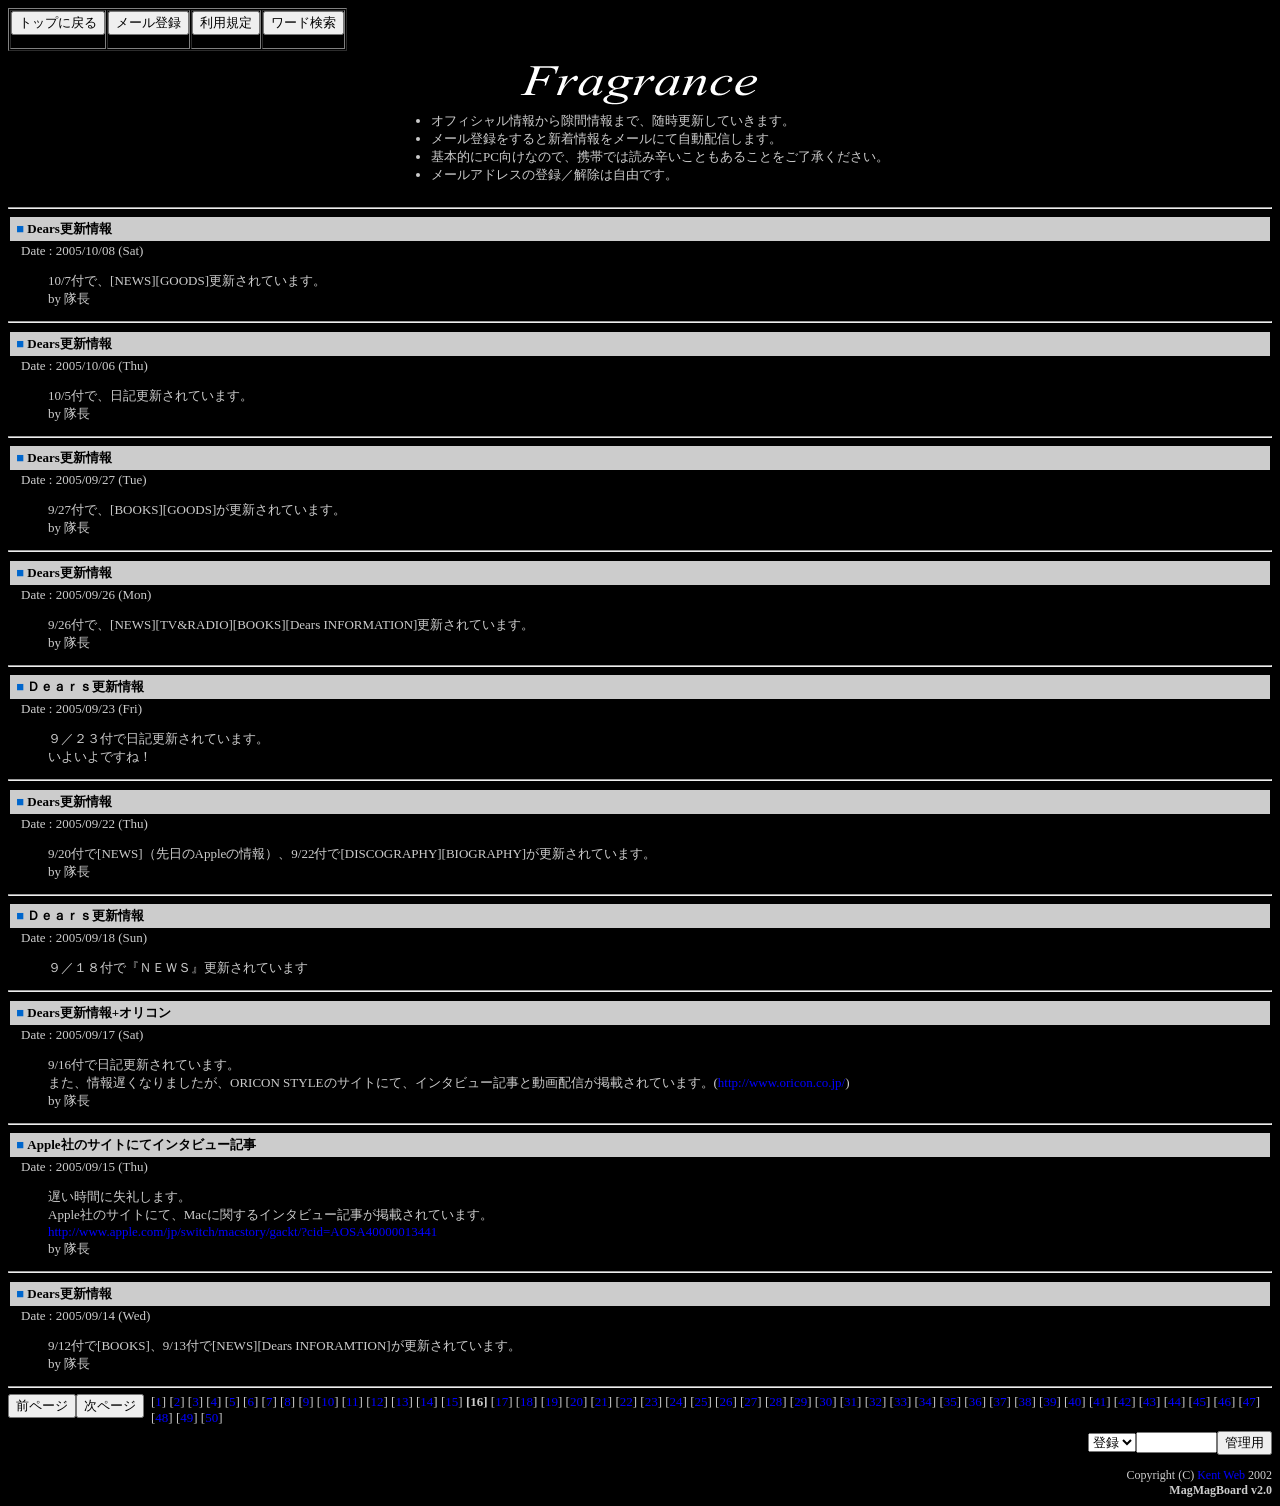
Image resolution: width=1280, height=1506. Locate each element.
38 (1025, 1401)
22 (626, 1401)
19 (551, 1401)
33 (900, 1401)
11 (352, 1401)
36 (975, 1401)
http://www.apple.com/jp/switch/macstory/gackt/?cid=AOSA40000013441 (242, 1231)
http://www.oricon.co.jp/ (781, 1082)
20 (576, 1401)
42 (1124, 1401)
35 (950, 1401)
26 (725, 1401)
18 (526, 1401)
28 (775, 1401)
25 (701, 1401)
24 (676, 1401)
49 (186, 1417)
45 (1199, 1401)
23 (651, 1401)
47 (1249, 1401)
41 (1099, 1401)
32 (875, 1401)
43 (1149, 1401)
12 (377, 1401)
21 (601, 1401)
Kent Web (1221, 1475)
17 (501, 1401)
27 (750, 1401)
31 (850, 1401)
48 (161, 1417)
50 (211, 1417)
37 (1000, 1401)
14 (426, 1401)
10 (327, 1401)
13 (401, 1401)
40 (1074, 1401)
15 (451, 1401)
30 (825, 1401)
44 (1174, 1401)
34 (925, 1401)
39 (1049, 1401)
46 (1224, 1401)
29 (800, 1401)
